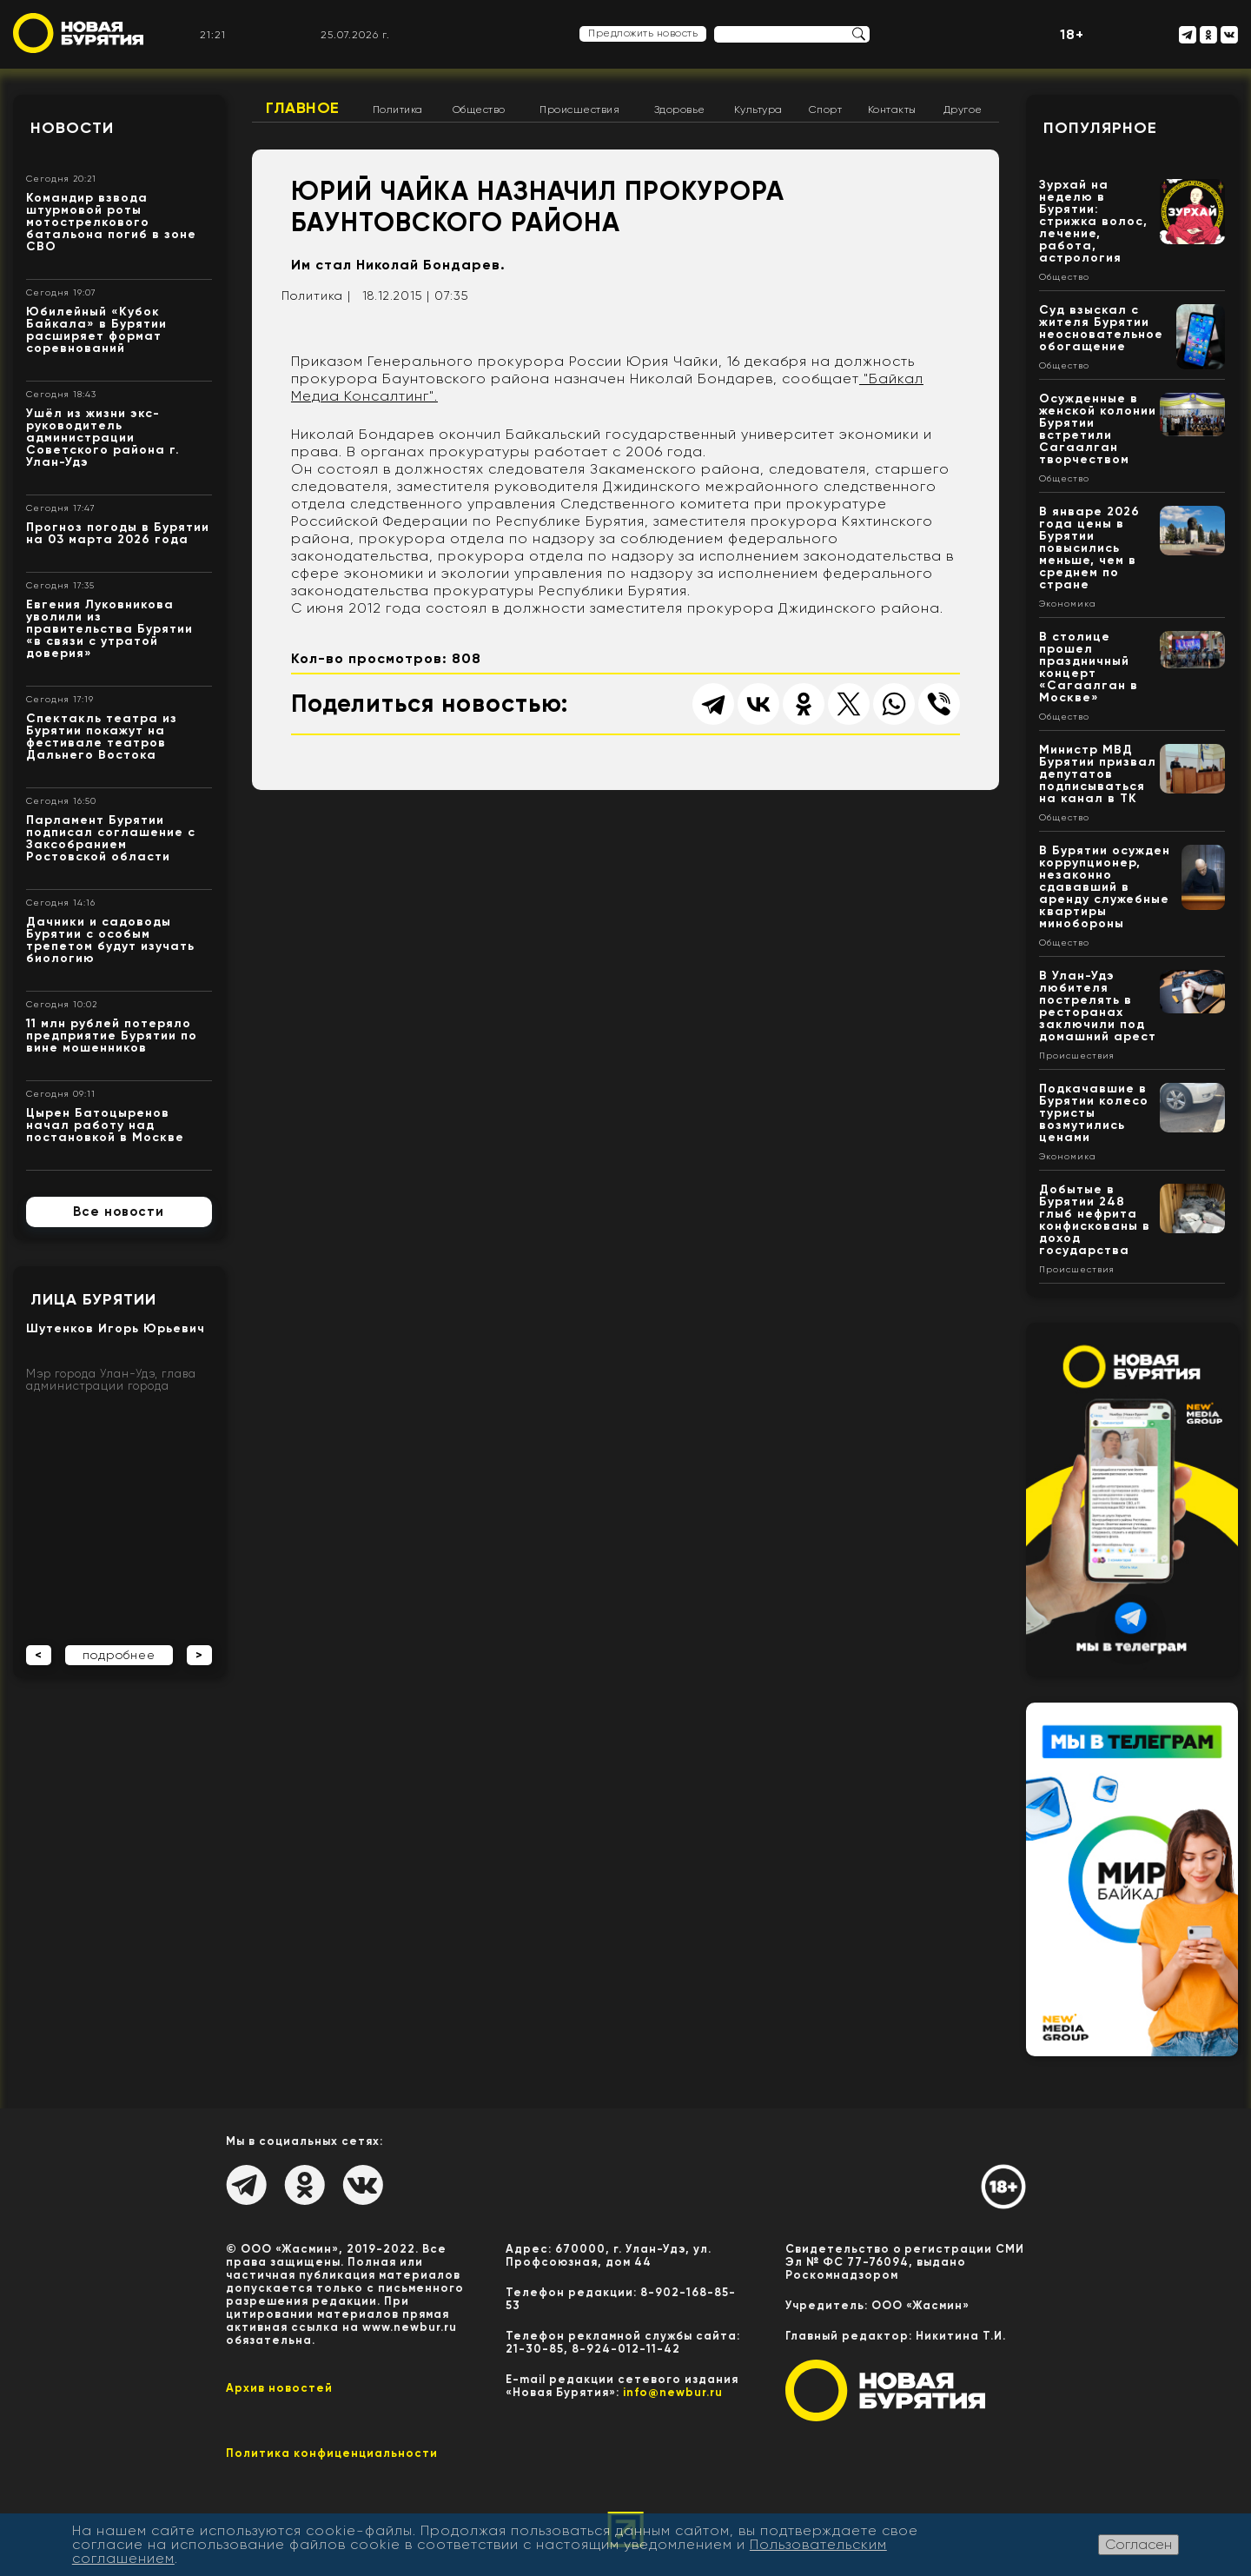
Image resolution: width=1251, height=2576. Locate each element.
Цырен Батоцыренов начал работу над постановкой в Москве (105, 1125)
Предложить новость (643, 33)
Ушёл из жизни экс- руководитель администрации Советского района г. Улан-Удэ (103, 437)
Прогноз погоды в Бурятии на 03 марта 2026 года (117, 533)
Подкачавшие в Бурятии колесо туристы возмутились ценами (1093, 1113)
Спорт (826, 109)
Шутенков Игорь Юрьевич (115, 1328)
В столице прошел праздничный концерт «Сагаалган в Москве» (1088, 667)
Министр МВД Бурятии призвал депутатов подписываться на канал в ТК (1097, 774)
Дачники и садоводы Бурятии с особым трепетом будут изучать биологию (110, 940)
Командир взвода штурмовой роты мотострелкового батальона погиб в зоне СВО (111, 222)
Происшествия (579, 109)
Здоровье (679, 109)
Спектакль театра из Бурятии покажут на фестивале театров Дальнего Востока (101, 736)
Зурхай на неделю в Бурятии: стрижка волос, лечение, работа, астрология (1093, 221)
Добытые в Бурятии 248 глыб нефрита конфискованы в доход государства (1094, 1220)
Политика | (316, 295)
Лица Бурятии (93, 1299)
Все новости (118, 1211)
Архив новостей (279, 2387)
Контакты (892, 109)
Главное (303, 107)
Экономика (1067, 604)
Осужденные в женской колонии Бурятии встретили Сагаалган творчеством (1097, 429)
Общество (479, 109)
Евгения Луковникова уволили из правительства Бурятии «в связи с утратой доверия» (109, 629)
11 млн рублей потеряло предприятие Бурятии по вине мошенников (111, 1035)
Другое (963, 109)
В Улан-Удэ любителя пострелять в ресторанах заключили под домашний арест (1097, 1006)
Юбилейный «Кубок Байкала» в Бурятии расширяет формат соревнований (96, 329)
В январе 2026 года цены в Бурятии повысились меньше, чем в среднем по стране (1089, 548)
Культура (758, 109)
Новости (72, 127)
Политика (398, 109)
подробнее (119, 1655)
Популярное (1100, 127)
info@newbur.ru (673, 2392)
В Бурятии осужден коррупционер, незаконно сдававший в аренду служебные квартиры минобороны (1104, 887)
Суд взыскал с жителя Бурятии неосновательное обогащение (1101, 328)
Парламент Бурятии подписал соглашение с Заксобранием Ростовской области (110, 838)
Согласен (1138, 2544)
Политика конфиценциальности (332, 2453)
